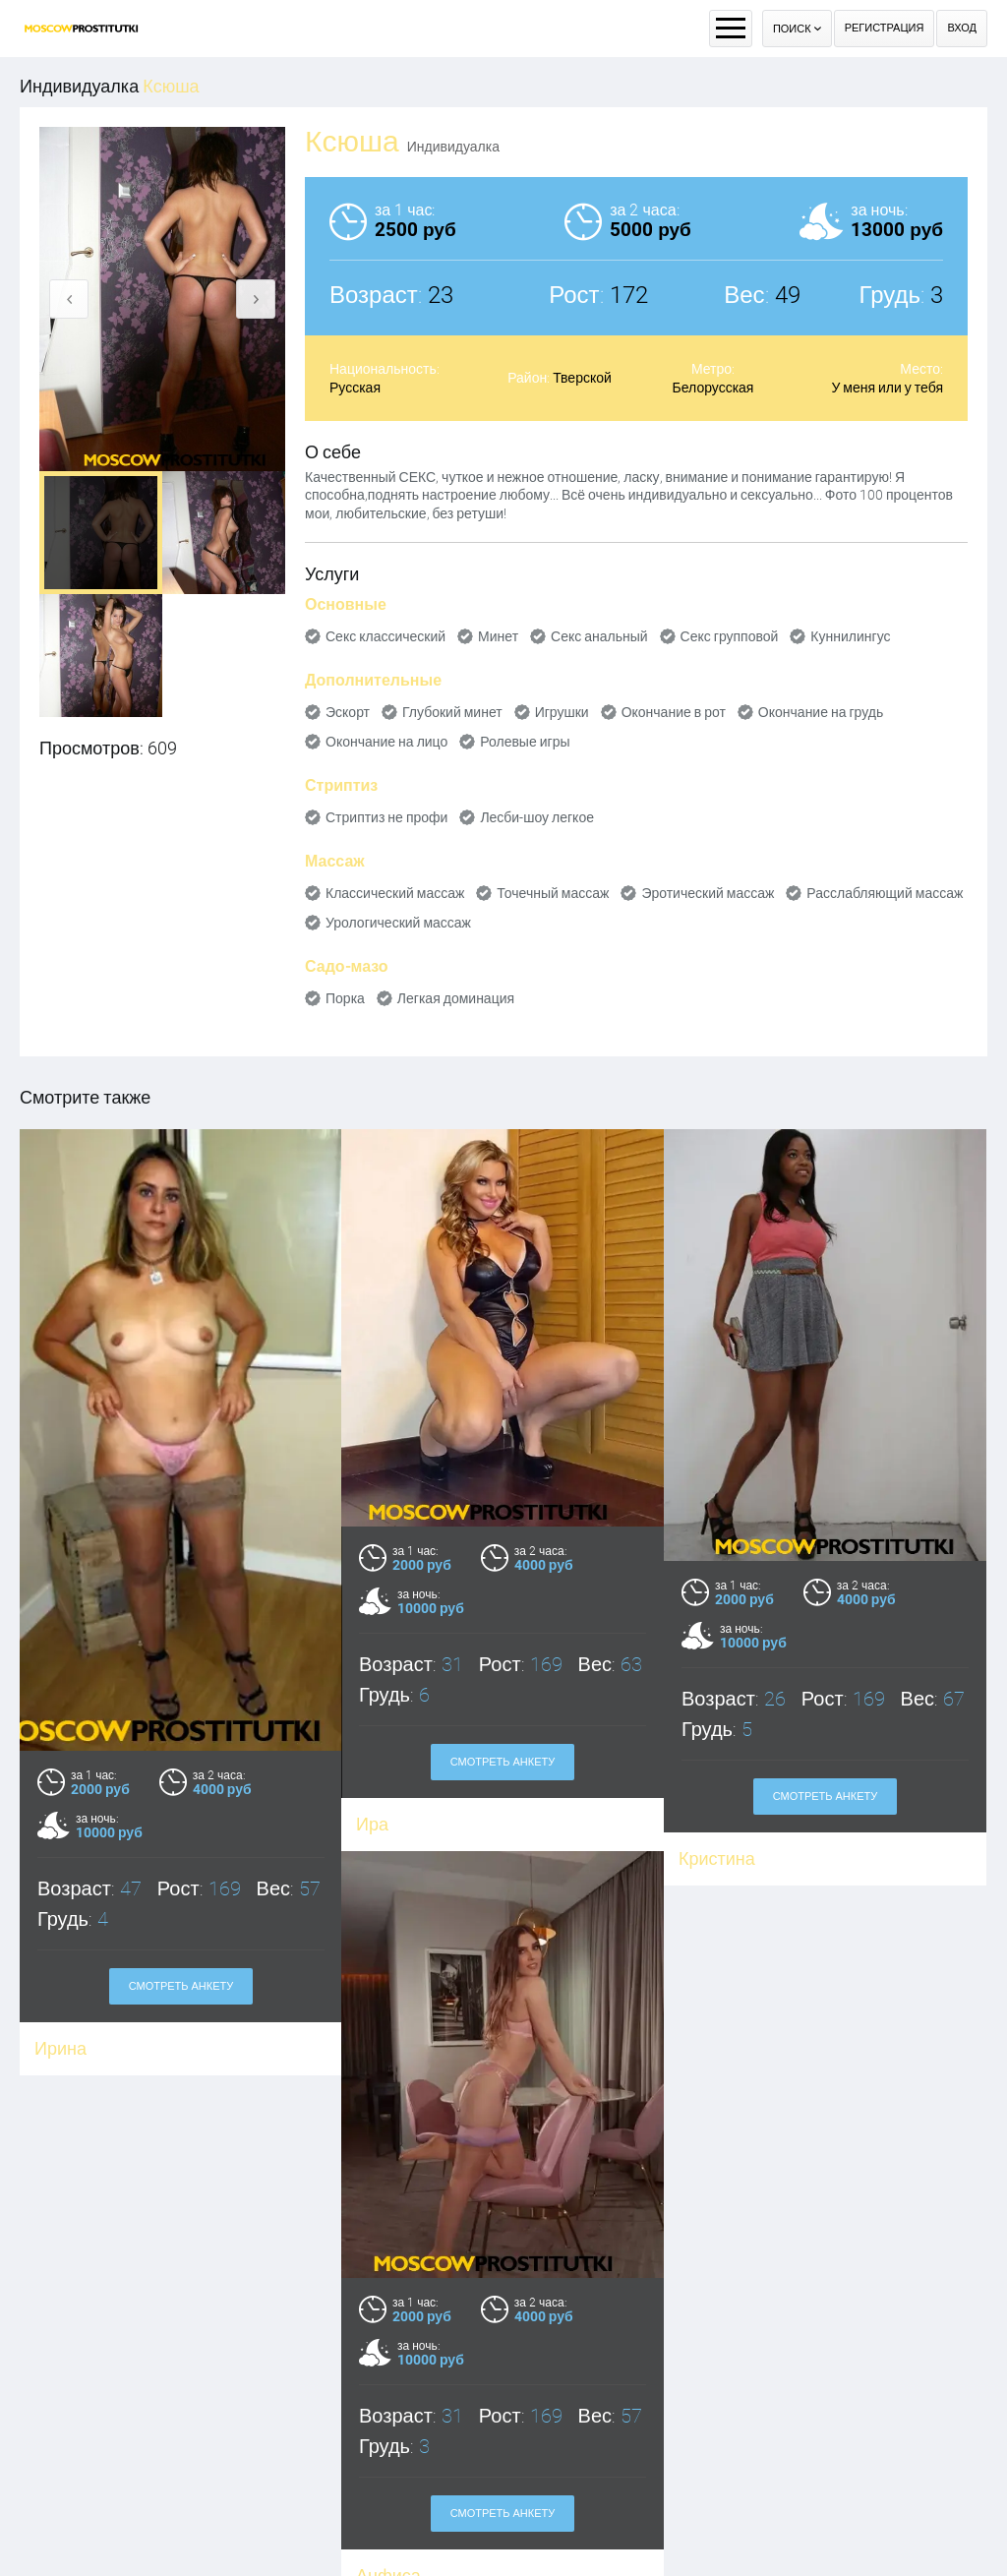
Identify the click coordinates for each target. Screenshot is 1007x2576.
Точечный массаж (553, 893)
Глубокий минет (452, 712)
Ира (372, 1824)
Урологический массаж (398, 922)
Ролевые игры (524, 741)
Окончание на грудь (820, 712)
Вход (962, 28)
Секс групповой (730, 636)
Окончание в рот (674, 712)
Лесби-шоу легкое (537, 817)
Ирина (60, 2048)
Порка (345, 998)
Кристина (717, 1858)
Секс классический (385, 636)
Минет (498, 636)
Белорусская (713, 387)
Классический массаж (395, 893)
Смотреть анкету (181, 1986)
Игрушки (562, 712)
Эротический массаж (707, 893)
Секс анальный (599, 636)
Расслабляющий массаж (884, 893)
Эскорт (348, 712)
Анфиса (310, 2556)
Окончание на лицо (386, 741)
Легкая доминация (455, 998)
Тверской (582, 378)
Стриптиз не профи (386, 817)
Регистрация (884, 28)
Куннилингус (850, 636)
